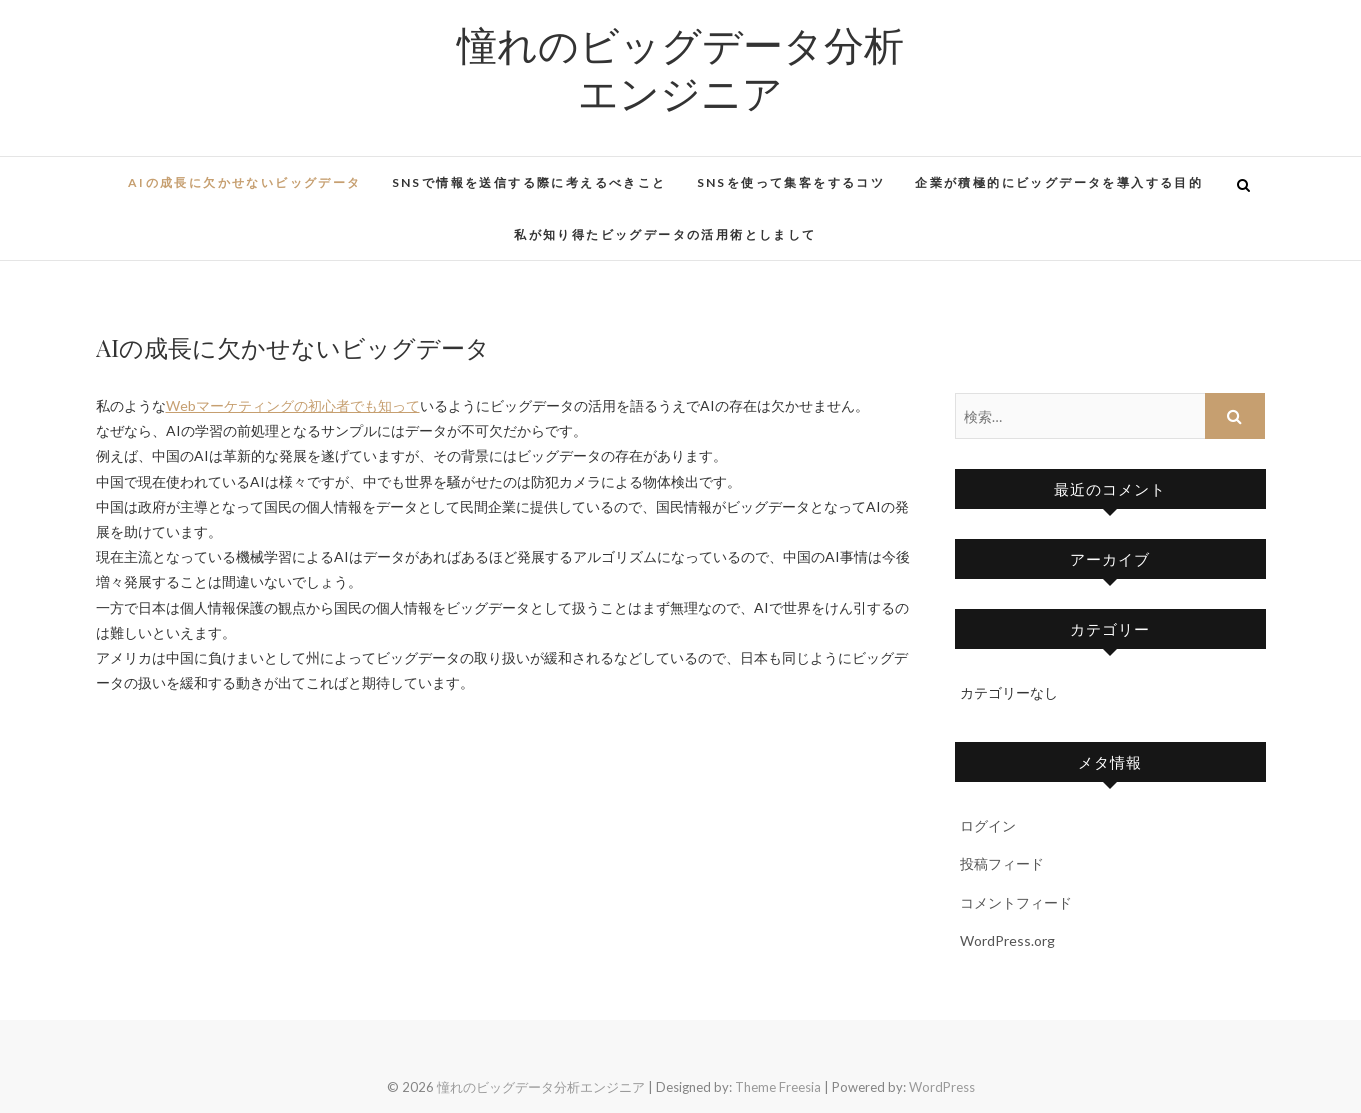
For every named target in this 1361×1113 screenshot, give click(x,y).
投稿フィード (1002, 863)
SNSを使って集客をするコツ (791, 182)
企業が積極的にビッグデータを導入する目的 (1059, 182)
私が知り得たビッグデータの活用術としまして (665, 234)
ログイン (988, 825)
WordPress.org (1007, 940)
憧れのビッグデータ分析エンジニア (680, 68)
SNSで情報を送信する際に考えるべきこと (529, 182)
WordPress (942, 1087)
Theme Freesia (778, 1087)
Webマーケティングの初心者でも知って (293, 405)
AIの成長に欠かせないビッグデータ (245, 182)
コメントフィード (1016, 902)
